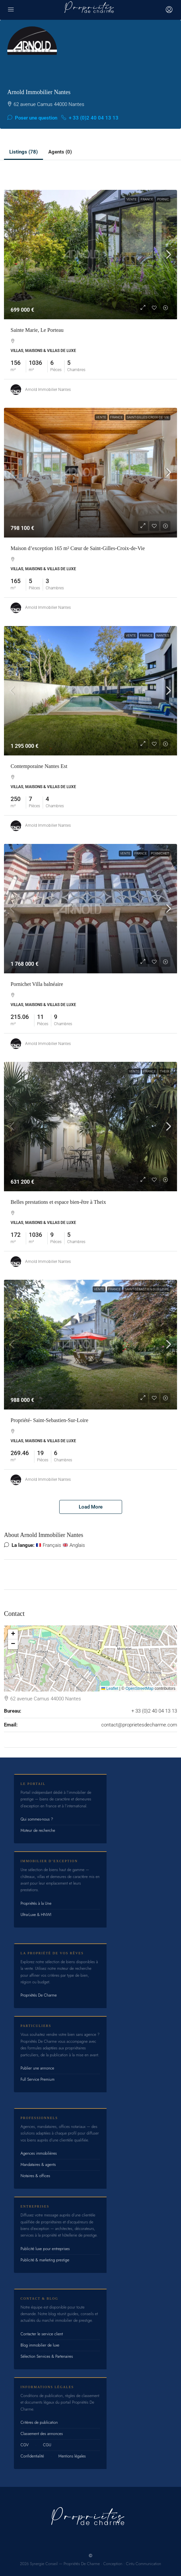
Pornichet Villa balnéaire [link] (37, 984)
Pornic (163, 199)
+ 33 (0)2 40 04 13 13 (89, 118)
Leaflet (109, 1688)
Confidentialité (32, 2456)
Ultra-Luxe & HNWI (36, 1915)
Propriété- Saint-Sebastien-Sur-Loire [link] (49, 1420)
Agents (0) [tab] (60, 152)
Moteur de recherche (38, 1830)
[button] (13, 1634)
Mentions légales (72, 2456)
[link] (90, 254)
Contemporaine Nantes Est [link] (39, 766)
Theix (164, 1071)
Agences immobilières (39, 2153)
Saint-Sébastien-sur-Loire (147, 1289)
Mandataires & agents (38, 2165)
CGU (47, 2445)
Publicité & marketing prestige (45, 2260)
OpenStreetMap (139, 1688)
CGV (25, 2445)
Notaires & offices (35, 2176)
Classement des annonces (42, 2434)
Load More (91, 1507)
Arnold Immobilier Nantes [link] (48, 389)
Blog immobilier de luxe (40, 2345)
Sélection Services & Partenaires (47, 2356)
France (147, 199)
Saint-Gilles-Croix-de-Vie (148, 417)
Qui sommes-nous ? (37, 1819)
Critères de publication (39, 2422)
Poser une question (32, 118)
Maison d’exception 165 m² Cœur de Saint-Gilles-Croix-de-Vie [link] (78, 548)
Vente (131, 199)
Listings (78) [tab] (23, 152)
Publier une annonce (37, 2068)
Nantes (163, 635)
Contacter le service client (42, 2334)
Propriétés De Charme (39, 1995)
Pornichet (160, 853)
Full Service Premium (38, 2079)
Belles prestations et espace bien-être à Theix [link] (58, 1202)
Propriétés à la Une (36, 1903)
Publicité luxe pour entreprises (45, 2249)
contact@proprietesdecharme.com (139, 1725)
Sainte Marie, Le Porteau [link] (37, 330)
